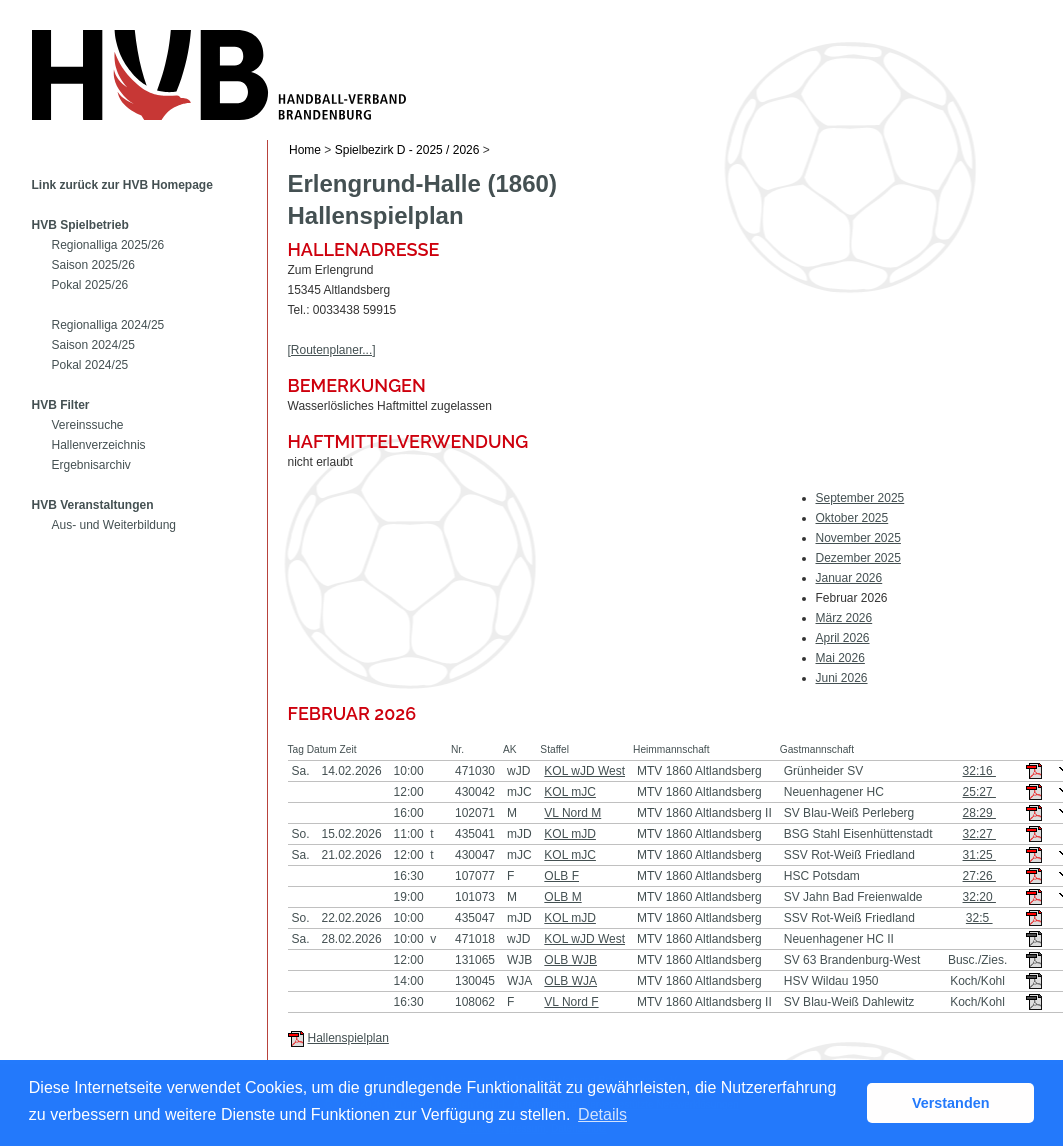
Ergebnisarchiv (91, 465)
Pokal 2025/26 (90, 285)
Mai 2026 (840, 658)
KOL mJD (570, 834)
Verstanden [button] (951, 1103)
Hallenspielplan (348, 1038)
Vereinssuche (88, 425)
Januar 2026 (849, 578)
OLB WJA (570, 981)
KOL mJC (570, 792)
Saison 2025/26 (93, 265)
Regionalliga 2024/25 (108, 325)
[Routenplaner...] (332, 350)
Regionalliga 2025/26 (108, 245)
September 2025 (860, 498)
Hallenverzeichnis (99, 445)
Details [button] (602, 1114)
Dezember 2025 (858, 558)
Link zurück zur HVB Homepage (122, 185)
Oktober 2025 (852, 518)
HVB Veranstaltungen (93, 505)
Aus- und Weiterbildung (114, 525)
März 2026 (844, 618)
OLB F (561, 876)
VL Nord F (571, 1002)
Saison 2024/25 (93, 345)
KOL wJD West (584, 771)
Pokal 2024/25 (90, 365)
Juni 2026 (842, 678)
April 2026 (843, 638)
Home (305, 150)
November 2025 (858, 538)
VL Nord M (572, 813)
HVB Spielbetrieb (80, 225)
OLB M (562, 897)
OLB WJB (570, 960)
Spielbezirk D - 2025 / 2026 (407, 150)
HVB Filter (61, 405)
